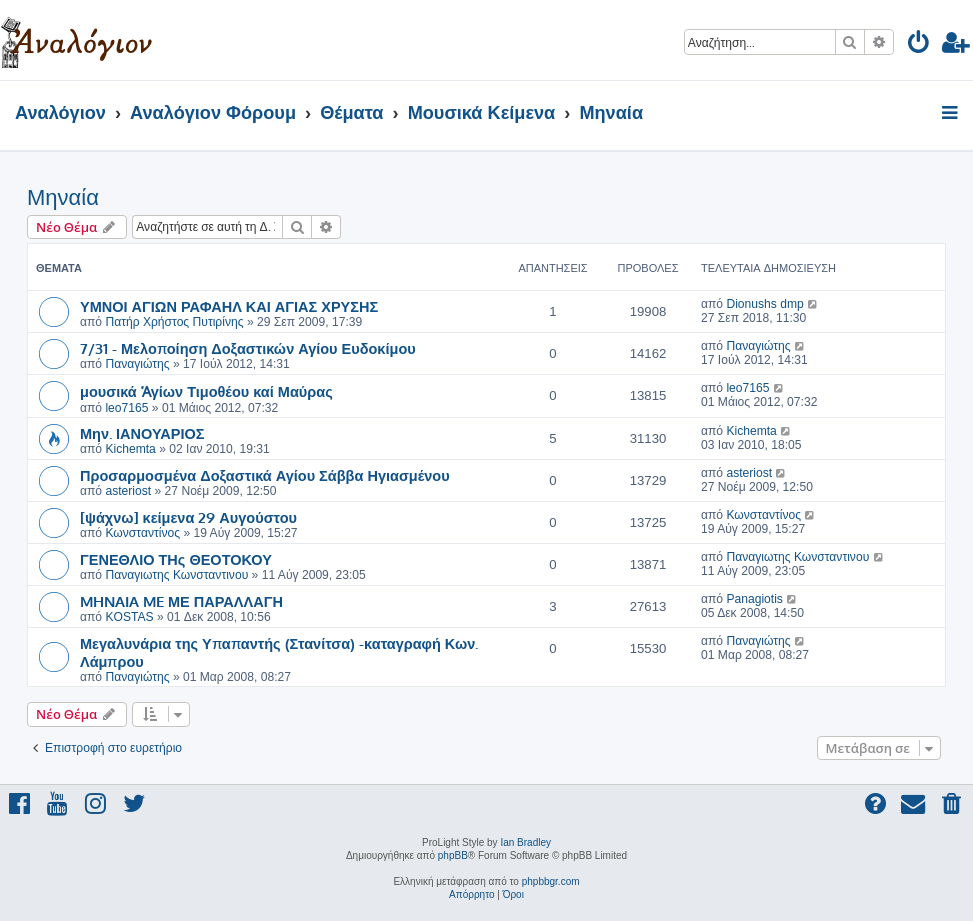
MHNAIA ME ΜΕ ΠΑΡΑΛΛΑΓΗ (181, 601)
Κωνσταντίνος (142, 533)
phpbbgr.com (551, 881)
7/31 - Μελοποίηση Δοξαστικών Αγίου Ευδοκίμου (248, 348)
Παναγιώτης (137, 364)
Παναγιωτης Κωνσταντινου (176, 575)
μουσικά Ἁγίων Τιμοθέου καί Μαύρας (206, 391)
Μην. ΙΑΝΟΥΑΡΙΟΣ (142, 433)
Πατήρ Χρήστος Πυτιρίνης (174, 322)
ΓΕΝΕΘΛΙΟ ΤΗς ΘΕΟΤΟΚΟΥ (176, 559)
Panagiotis (754, 599)
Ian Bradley (525, 842)
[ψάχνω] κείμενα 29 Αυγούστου (188, 517)
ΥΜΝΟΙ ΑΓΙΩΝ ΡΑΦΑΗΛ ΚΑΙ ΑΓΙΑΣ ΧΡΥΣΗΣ (229, 306)
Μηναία (63, 197)
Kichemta (130, 449)
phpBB (453, 855)
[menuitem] (919, 45)
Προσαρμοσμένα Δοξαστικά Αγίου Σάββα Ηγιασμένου (265, 475)
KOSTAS (129, 617)
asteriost (128, 491)
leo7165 (126, 408)
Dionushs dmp (764, 304)
